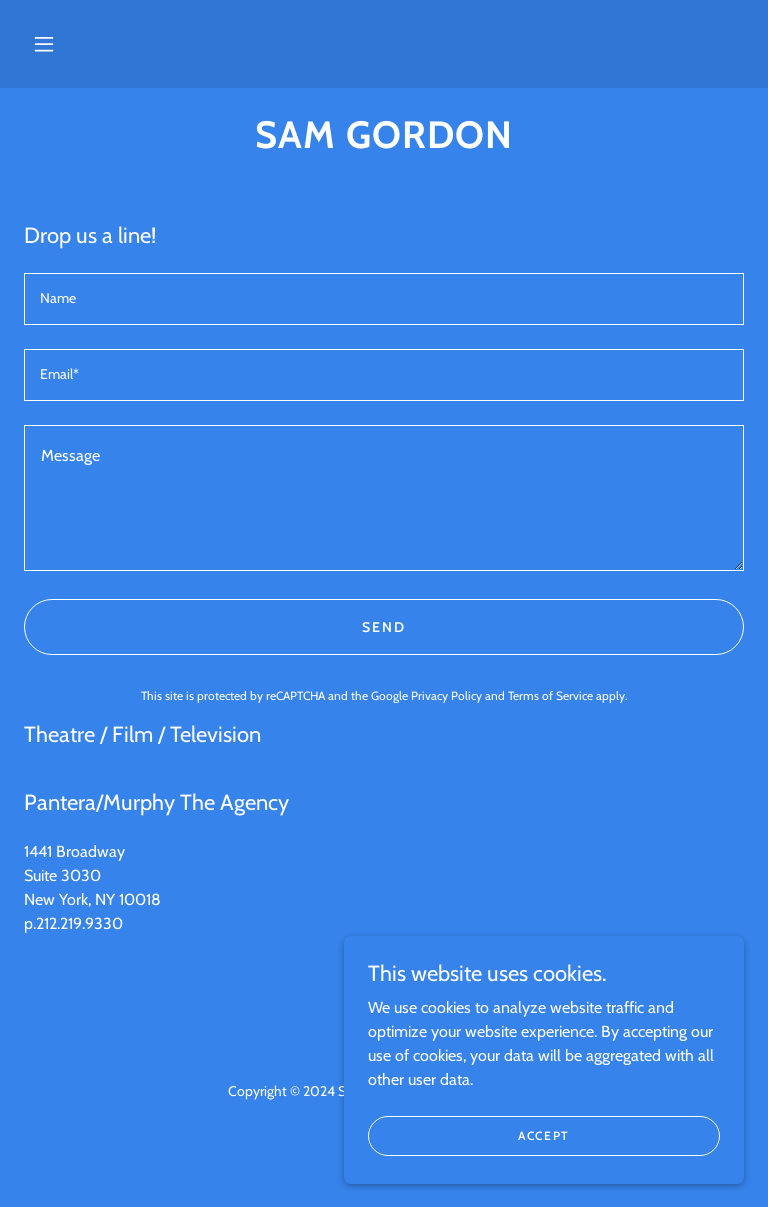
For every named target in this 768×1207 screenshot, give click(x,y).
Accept (544, 1135)
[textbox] (384, 299)
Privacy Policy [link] (446, 695)
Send (384, 627)
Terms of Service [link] (550, 695)
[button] (44, 44)
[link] (384, 142)
